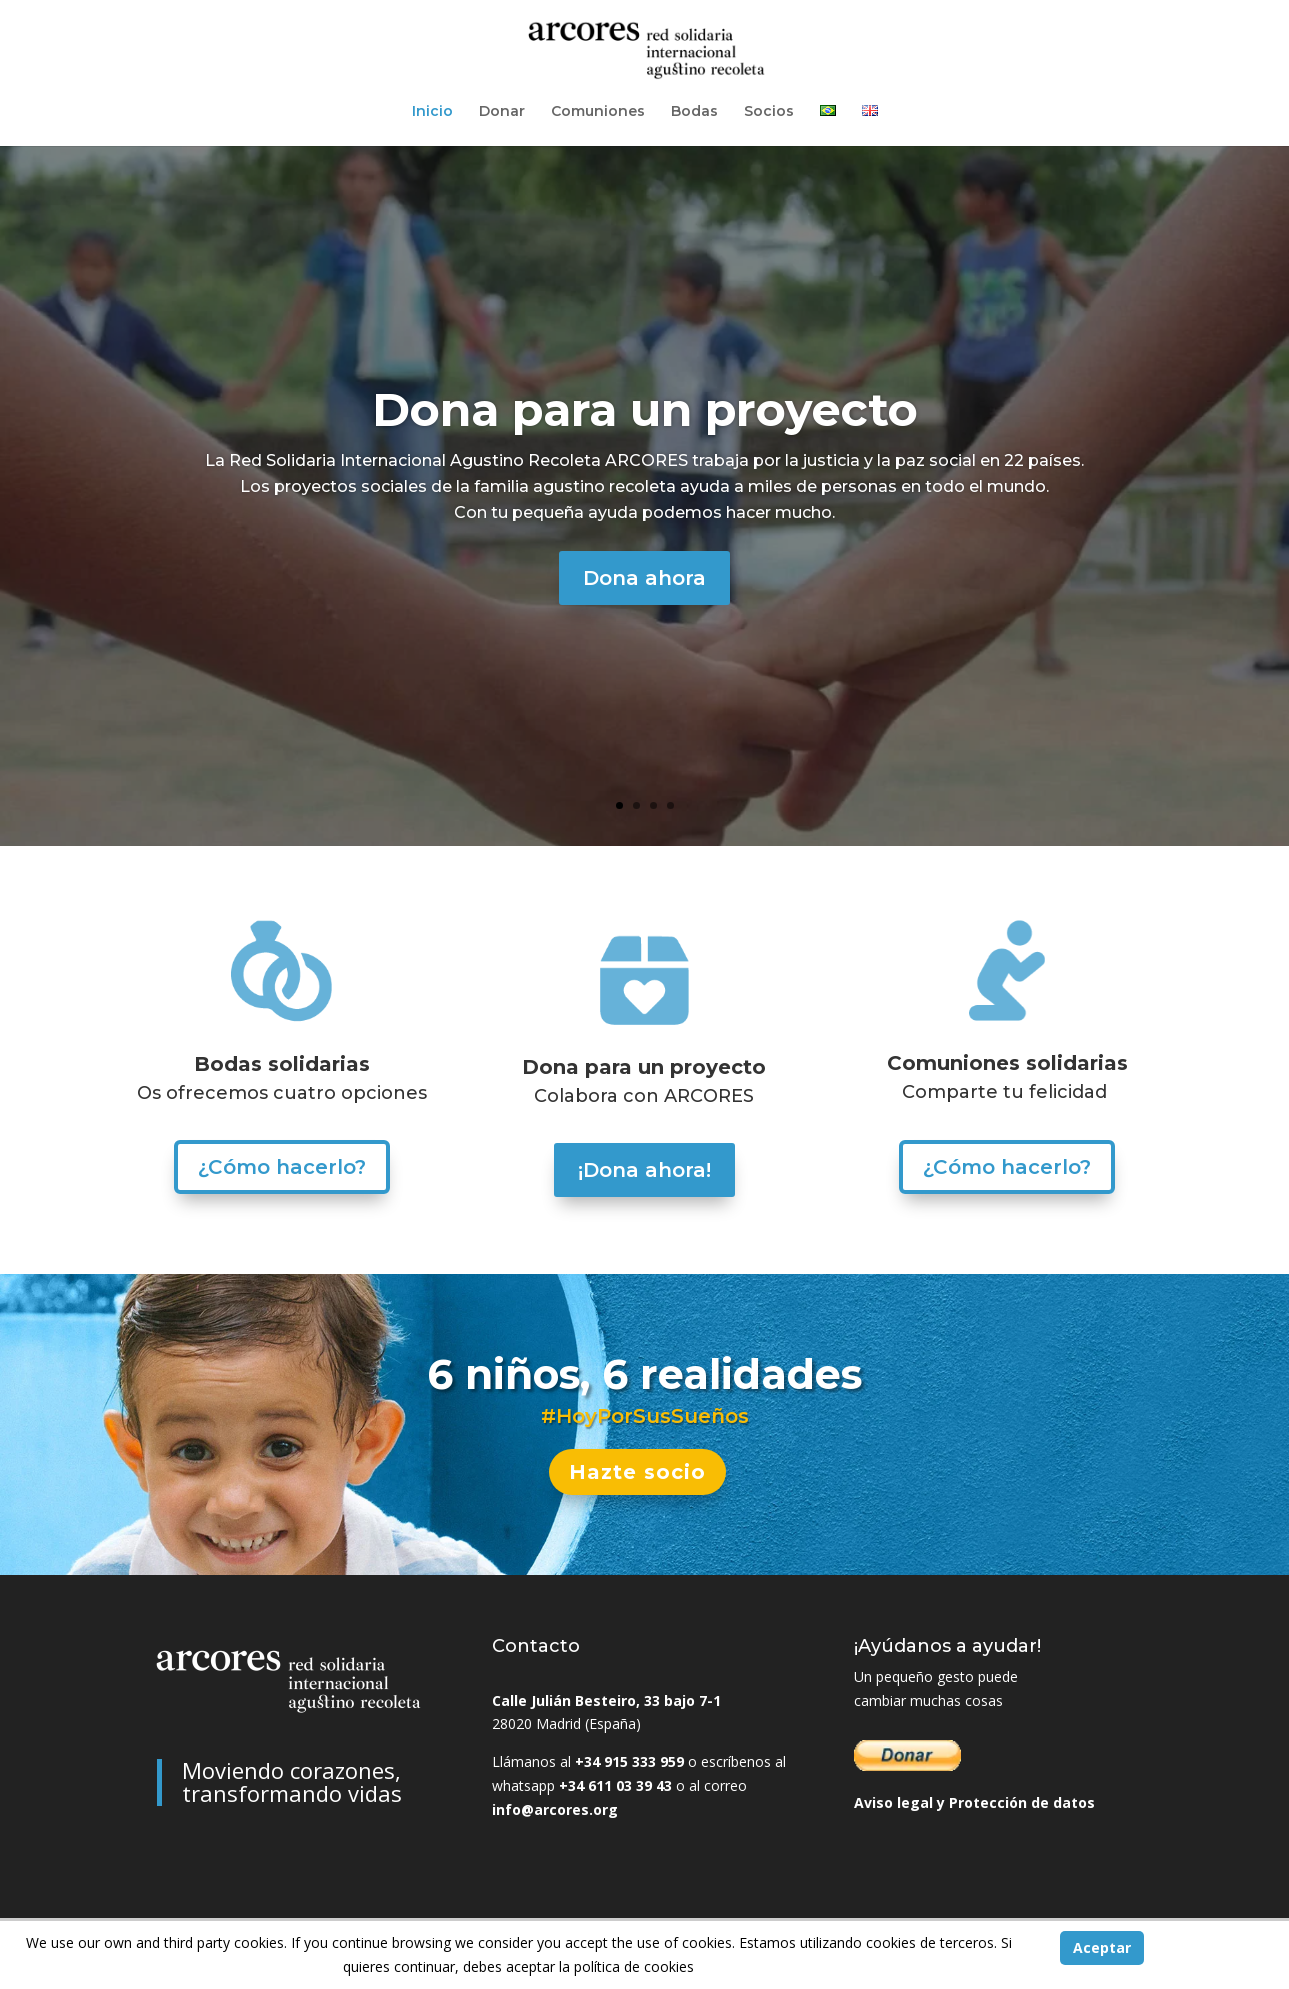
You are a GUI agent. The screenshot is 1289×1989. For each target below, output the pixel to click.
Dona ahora (644, 583)
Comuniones (598, 112)
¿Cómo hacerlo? (282, 1167)
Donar (502, 112)
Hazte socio (637, 1472)
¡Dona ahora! (644, 1170)
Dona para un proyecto (645, 414)
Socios (769, 112)
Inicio (432, 112)
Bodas (694, 112)
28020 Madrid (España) (566, 1723)
